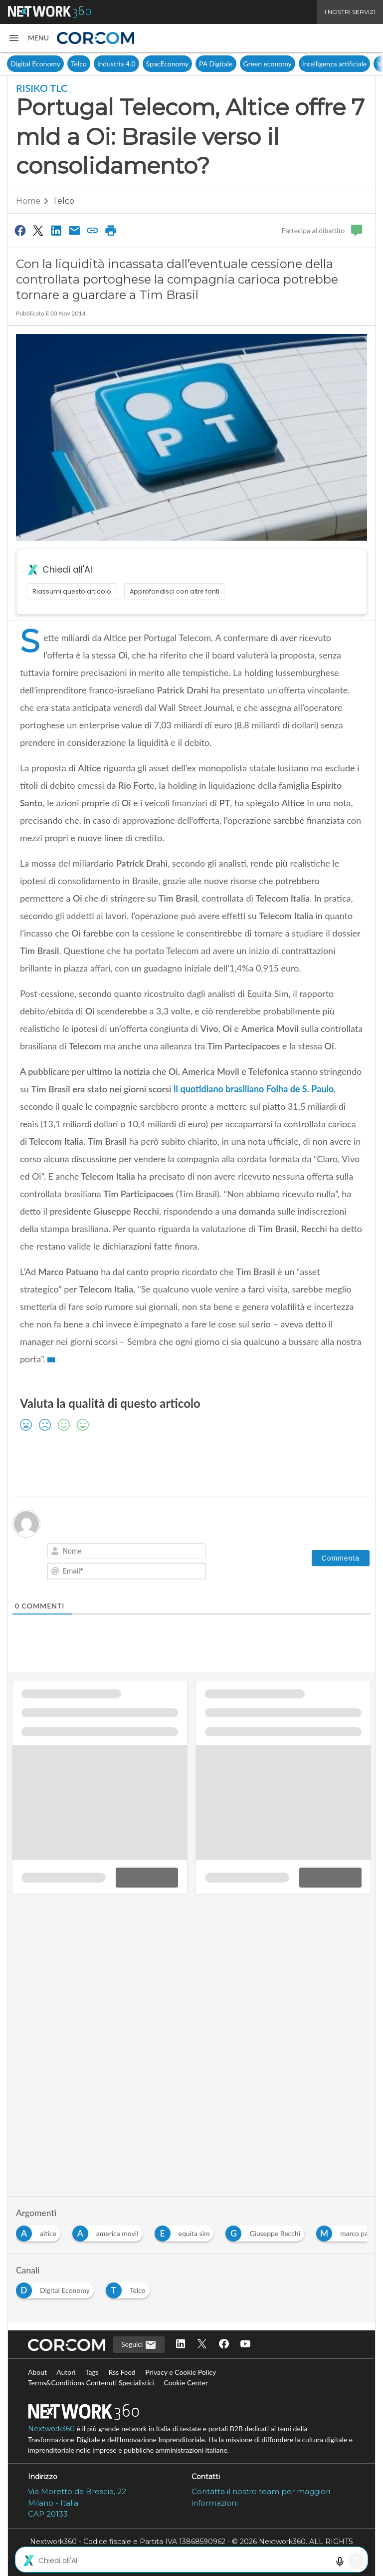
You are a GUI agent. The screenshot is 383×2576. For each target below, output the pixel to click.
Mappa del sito (191, 2562)
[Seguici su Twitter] (202, 2344)
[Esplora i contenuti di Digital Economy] (57, 2287)
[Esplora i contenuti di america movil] (109, 2231)
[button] (28, 38)
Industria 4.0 (116, 63)
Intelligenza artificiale (334, 63)
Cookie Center (185, 2382)
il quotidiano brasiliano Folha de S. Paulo (254, 1088)
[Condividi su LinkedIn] (56, 230)
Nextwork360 (51, 2428)
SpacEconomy (167, 63)
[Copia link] (93, 230)
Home (28, 201)
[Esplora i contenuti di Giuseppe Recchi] (266, 2231)
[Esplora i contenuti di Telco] (130, 2287)
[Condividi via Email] (74, 230)
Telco (79, 63)
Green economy (267, 63)
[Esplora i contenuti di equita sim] (186, 2231)
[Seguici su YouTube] (245, 2344)
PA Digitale (215, 63)
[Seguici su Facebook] (224, 2344)
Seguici (139, 2345)
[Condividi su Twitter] (38, 230)
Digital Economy (35, 63)
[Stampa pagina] (111, 230)
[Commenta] (341, 1558)
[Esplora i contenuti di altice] (40, 2231)
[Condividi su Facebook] (20, 230)
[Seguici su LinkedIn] (181, 2344)
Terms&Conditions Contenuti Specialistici (91, 2382)
